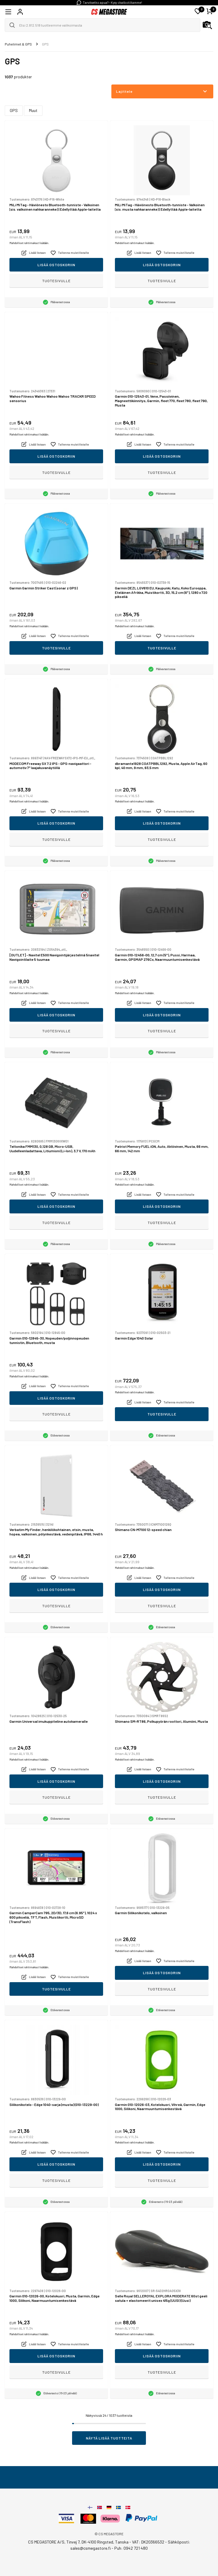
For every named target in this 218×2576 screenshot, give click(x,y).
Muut (33, 110)
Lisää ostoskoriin (56, 265)
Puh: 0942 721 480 (131, 2548)
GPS (14, 110)
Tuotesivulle (56, 281)
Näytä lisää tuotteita (109, 2438)
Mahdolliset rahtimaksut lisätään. (29, 243)
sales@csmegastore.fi (90, 2548)
